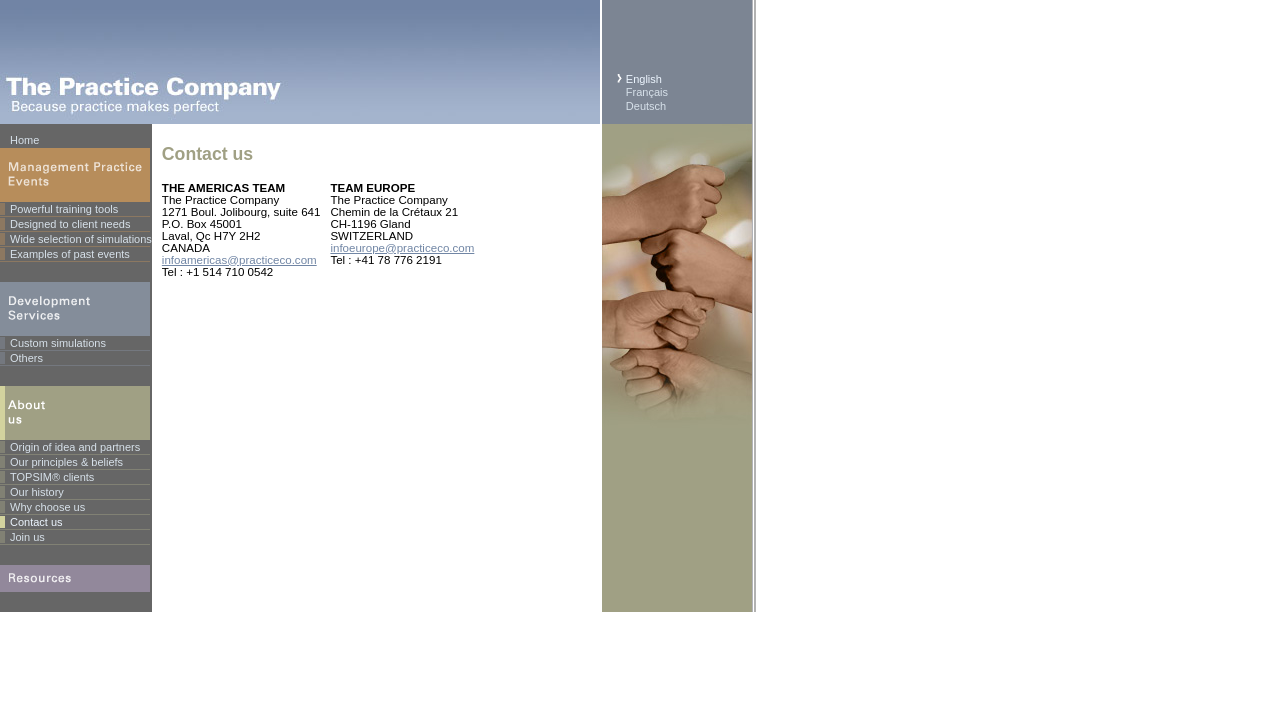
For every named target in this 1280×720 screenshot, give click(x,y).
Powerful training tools (64, 209)
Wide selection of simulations (81, 239)
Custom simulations (58, 343)
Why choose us (47, 507)
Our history (37, 492)
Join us (27, 537)
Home (24, 140)
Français (647, 92)
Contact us (36, 522)
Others (26, 358)
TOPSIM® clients (52, 477)
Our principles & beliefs (66, 462)
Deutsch (646, 106)
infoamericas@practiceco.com (239, 260)
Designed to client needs (70, 224)
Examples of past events (70, 254)
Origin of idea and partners (75, 447)
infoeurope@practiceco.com (402, 248)
